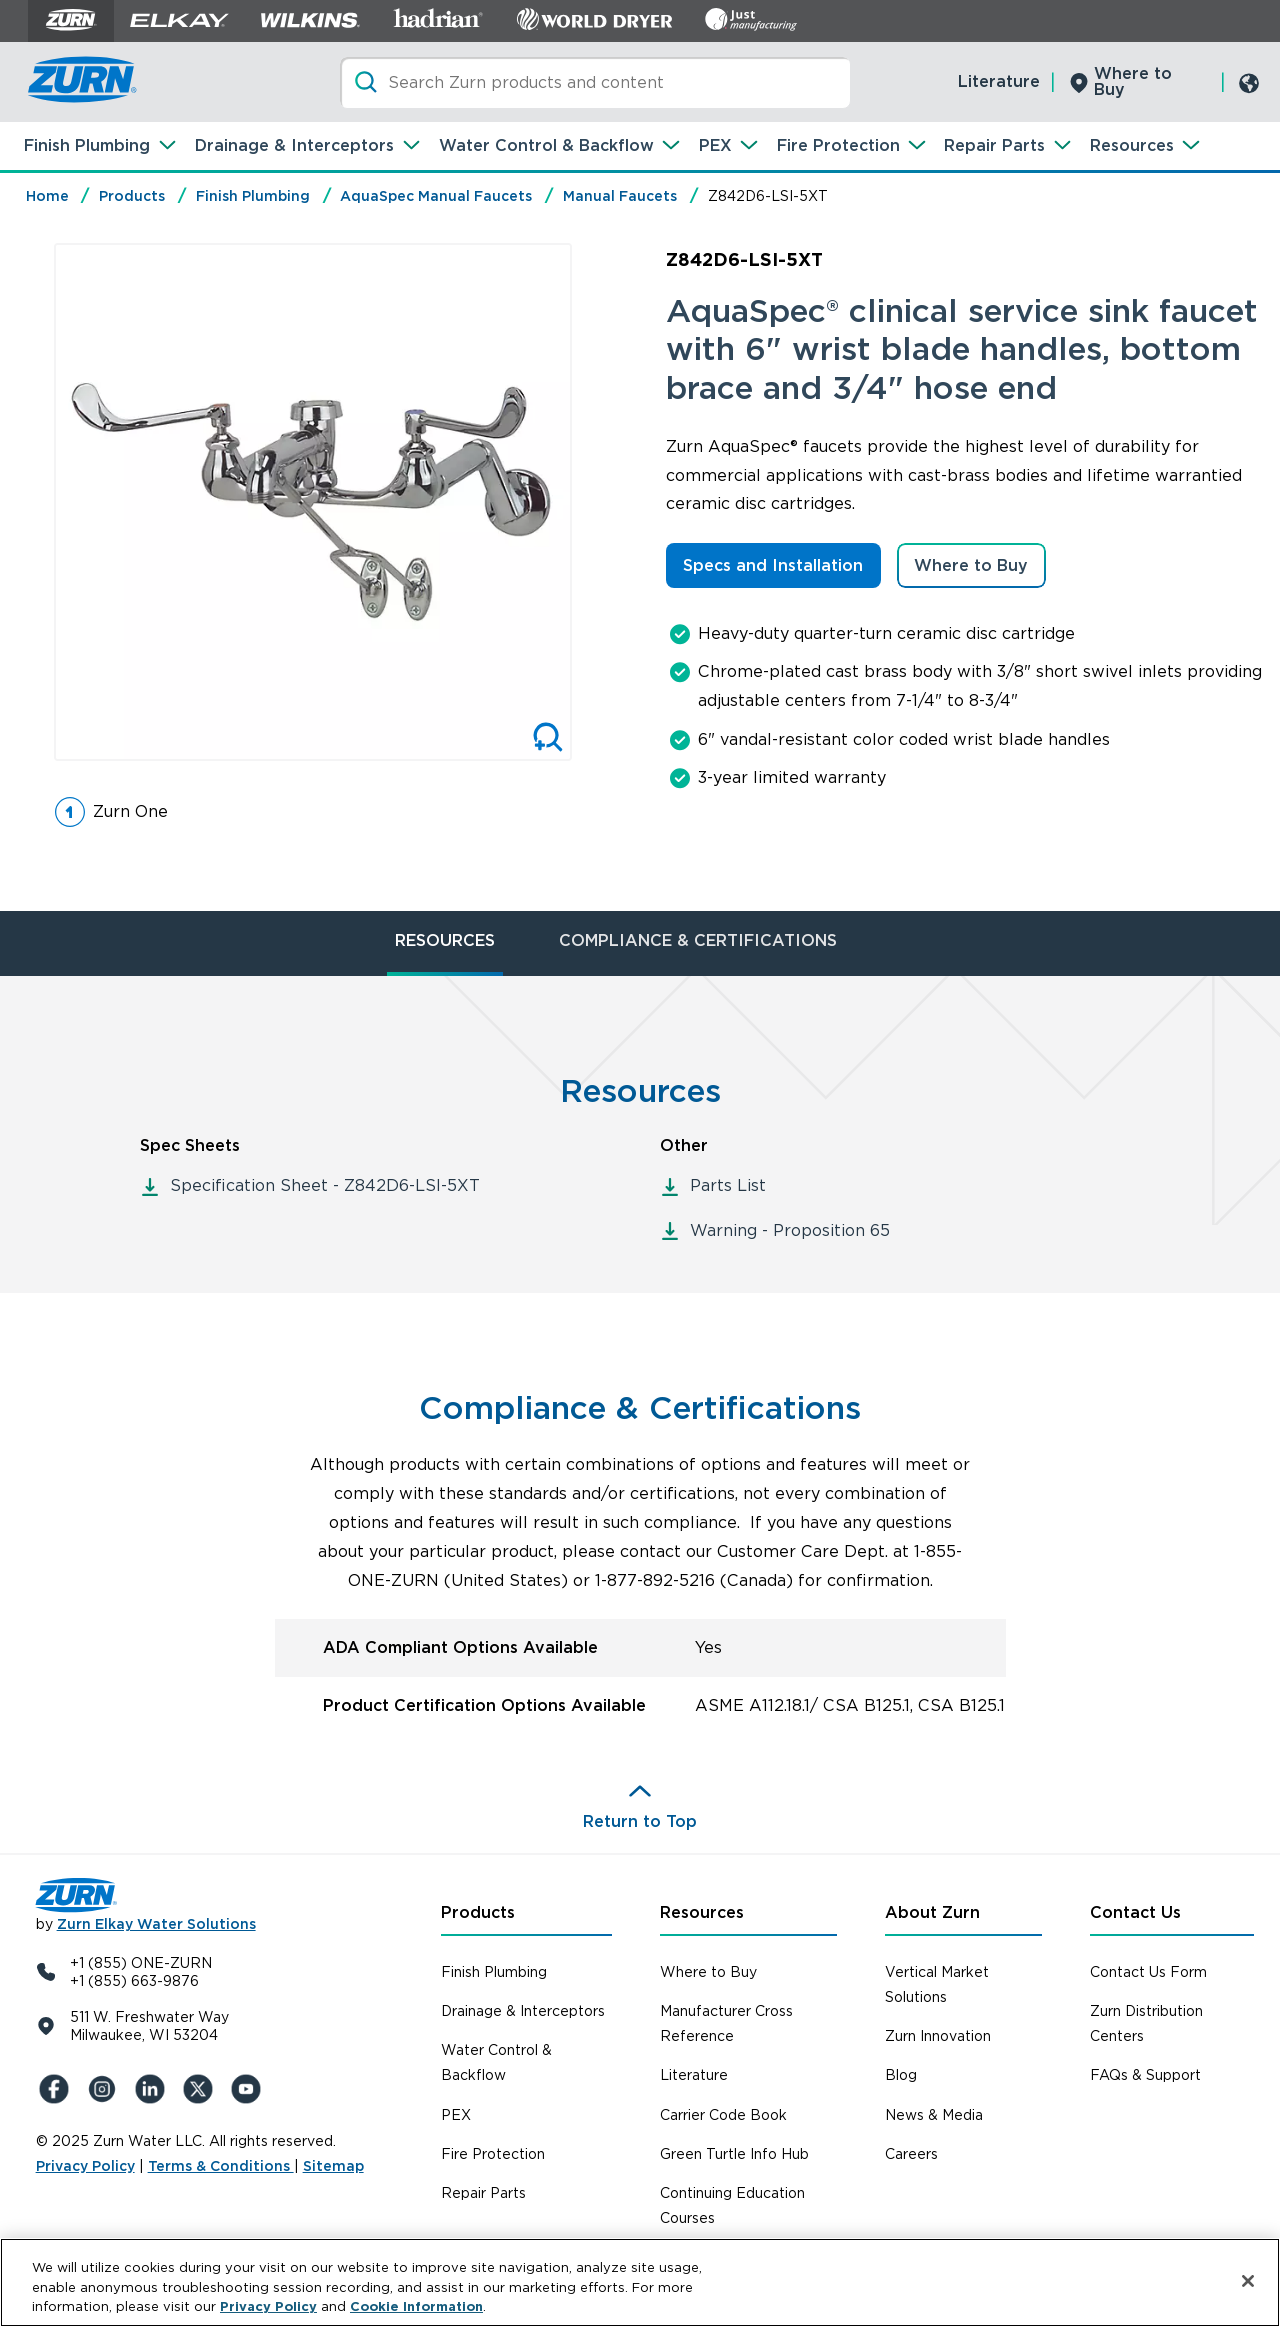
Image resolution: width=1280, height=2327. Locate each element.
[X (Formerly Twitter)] (200, 2089)
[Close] (1248, 2281)
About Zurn (932, 1912)
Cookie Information (416, 2307)
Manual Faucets (620, 196)
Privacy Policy (85, 2166)
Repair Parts (994, 145)
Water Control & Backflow (546, 145)
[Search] (595, 82)
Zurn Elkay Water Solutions (156, 1924)
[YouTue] (248, 2089)
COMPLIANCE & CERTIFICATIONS (698, 940)
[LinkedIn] (152, 2089)
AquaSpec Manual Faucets (436, 196)
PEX (715, 145)
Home (47, 196)
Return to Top (640, 1821)
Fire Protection (838, 145)
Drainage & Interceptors (294, 145)
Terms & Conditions (221, 2166)
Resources (1132, 145)
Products (132, 196)
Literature (999, 81)
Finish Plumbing (87, 145)
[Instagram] (104, 2089)
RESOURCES (445, 940)
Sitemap (333, 2166)
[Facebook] (56, 2089)
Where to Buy (1133, 81)
